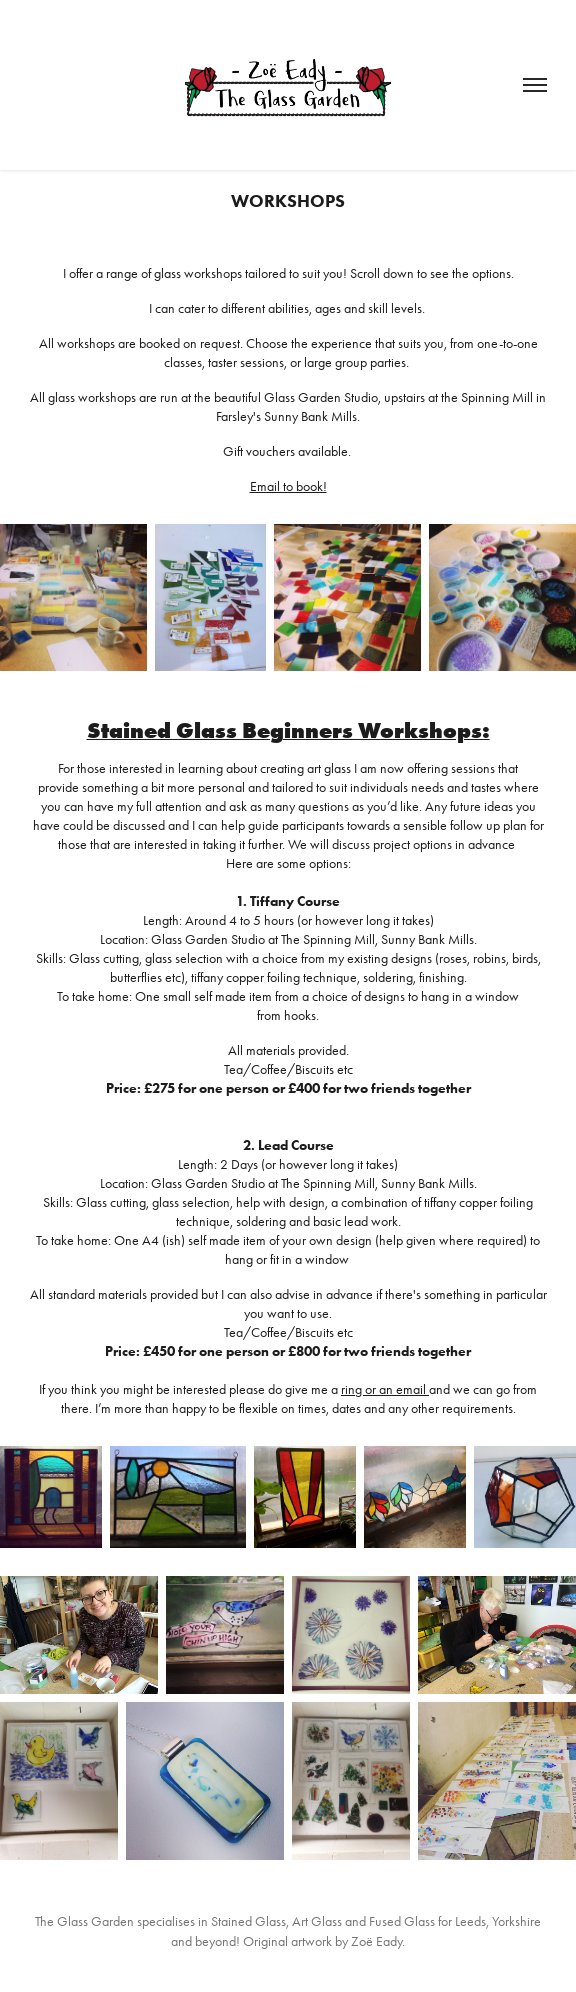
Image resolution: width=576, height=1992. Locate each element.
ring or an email (385, 1389)
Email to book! (288, 486)
